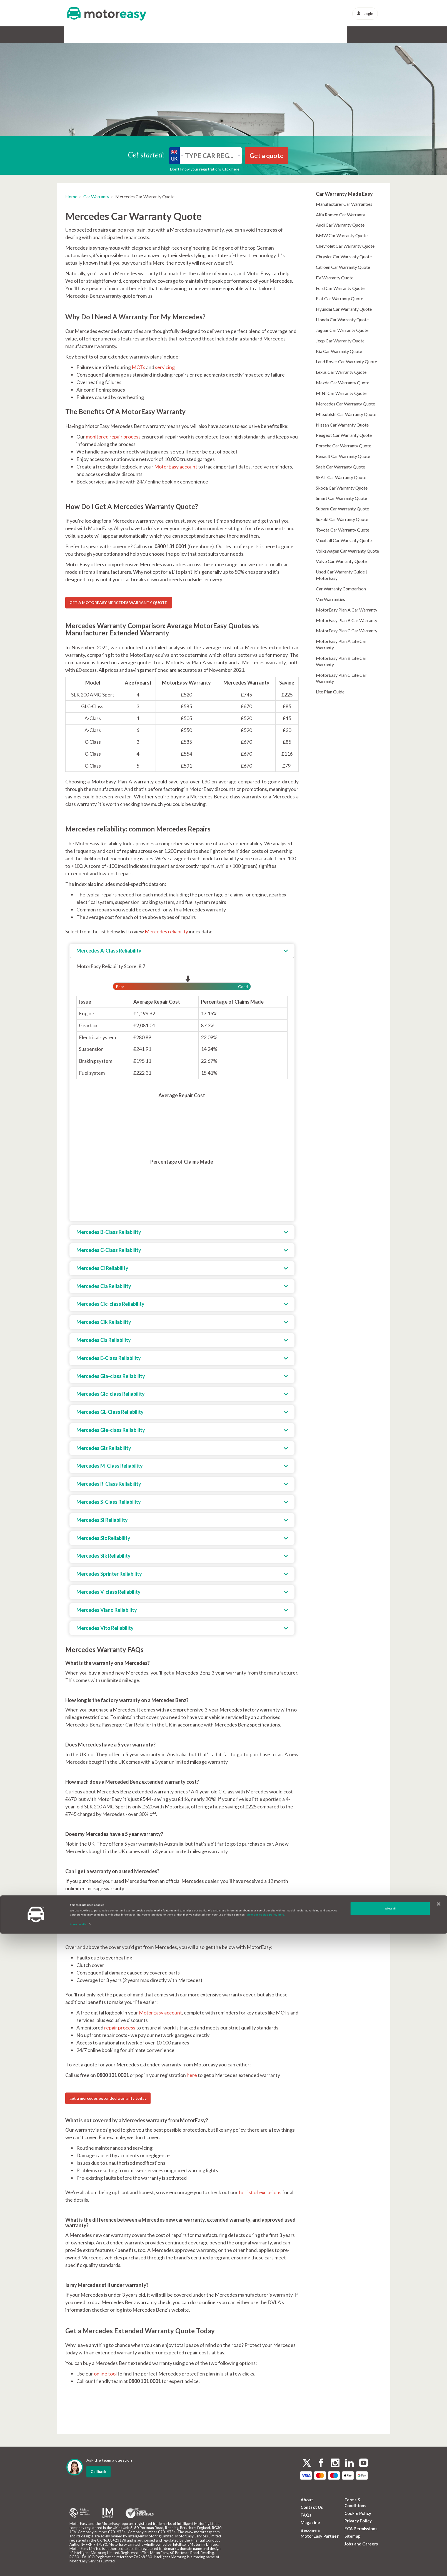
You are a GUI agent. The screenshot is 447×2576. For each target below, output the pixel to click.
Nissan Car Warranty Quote (342, 424)
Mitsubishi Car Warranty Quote (346, 414)
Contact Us (312, 2507)
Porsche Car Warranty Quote (343, 445)
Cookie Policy (357, 2513)
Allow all (390, 2551)
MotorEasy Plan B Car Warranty (346, 620)
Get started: (146, 154)
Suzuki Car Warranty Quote (342, 519)
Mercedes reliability (166, 931)
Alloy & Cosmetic (227, 34)
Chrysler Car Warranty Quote (344, 256)
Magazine (310, 2522)
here (192, 2075)
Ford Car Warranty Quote (340, 288)
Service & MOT (163, 34)
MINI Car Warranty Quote (341, 393)
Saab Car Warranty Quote (340, 466)
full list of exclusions (260, 2192)
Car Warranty (83, 34)
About (307, 2499)
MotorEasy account (175, 466)
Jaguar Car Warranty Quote (342, 330)
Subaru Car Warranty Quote (342, 508)
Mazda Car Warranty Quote (342, 382)
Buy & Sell (265, 34)
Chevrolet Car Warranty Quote (345, 246)
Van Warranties (330, 599)
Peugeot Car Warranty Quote (344, 435)
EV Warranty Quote (334, 277)
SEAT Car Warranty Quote (341, 477)
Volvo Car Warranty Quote (341, 561)
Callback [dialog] (98, 2471)
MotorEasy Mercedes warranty (114, 1906)
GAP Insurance (122, 34)
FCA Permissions (361, 2528)
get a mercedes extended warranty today (107, 2098)
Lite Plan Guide (330, 691)
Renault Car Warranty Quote (343, 456)
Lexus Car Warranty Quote (341, 372)
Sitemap (352, 2536)
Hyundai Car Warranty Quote (344, 309)
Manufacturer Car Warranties (344, 204)
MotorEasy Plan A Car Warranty (346, 609)
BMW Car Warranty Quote (342, 235)
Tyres (194, 34)
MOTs (138, 367)
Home (71, 196)
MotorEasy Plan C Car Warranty (346, 630)
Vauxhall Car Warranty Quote (344, 540)
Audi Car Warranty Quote (340, 224)
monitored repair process (113, 436)
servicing (165, 367)
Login (365, 13)
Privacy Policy (358, 2520)
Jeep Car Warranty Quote (340, 340)
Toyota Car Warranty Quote (342, 529)
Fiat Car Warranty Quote (339, 298)
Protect (293, 34)
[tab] (181, 951)
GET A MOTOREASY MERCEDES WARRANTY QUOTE (118, 602)
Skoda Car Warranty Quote (342, 487)
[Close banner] (438, 2546)
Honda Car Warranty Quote (342, 319)
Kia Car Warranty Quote (339, 351)
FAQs (306, 2514)
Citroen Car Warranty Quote (343, 267)
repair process (119, 2027)
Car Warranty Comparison (341, 588)
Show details (78, 2566)
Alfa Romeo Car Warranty (340, 214)
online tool (105, 2373)
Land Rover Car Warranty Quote (346, 361)
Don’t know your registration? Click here (204, 169)
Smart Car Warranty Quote (341, 498)
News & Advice (327, 34)
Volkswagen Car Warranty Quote (347, 550)
